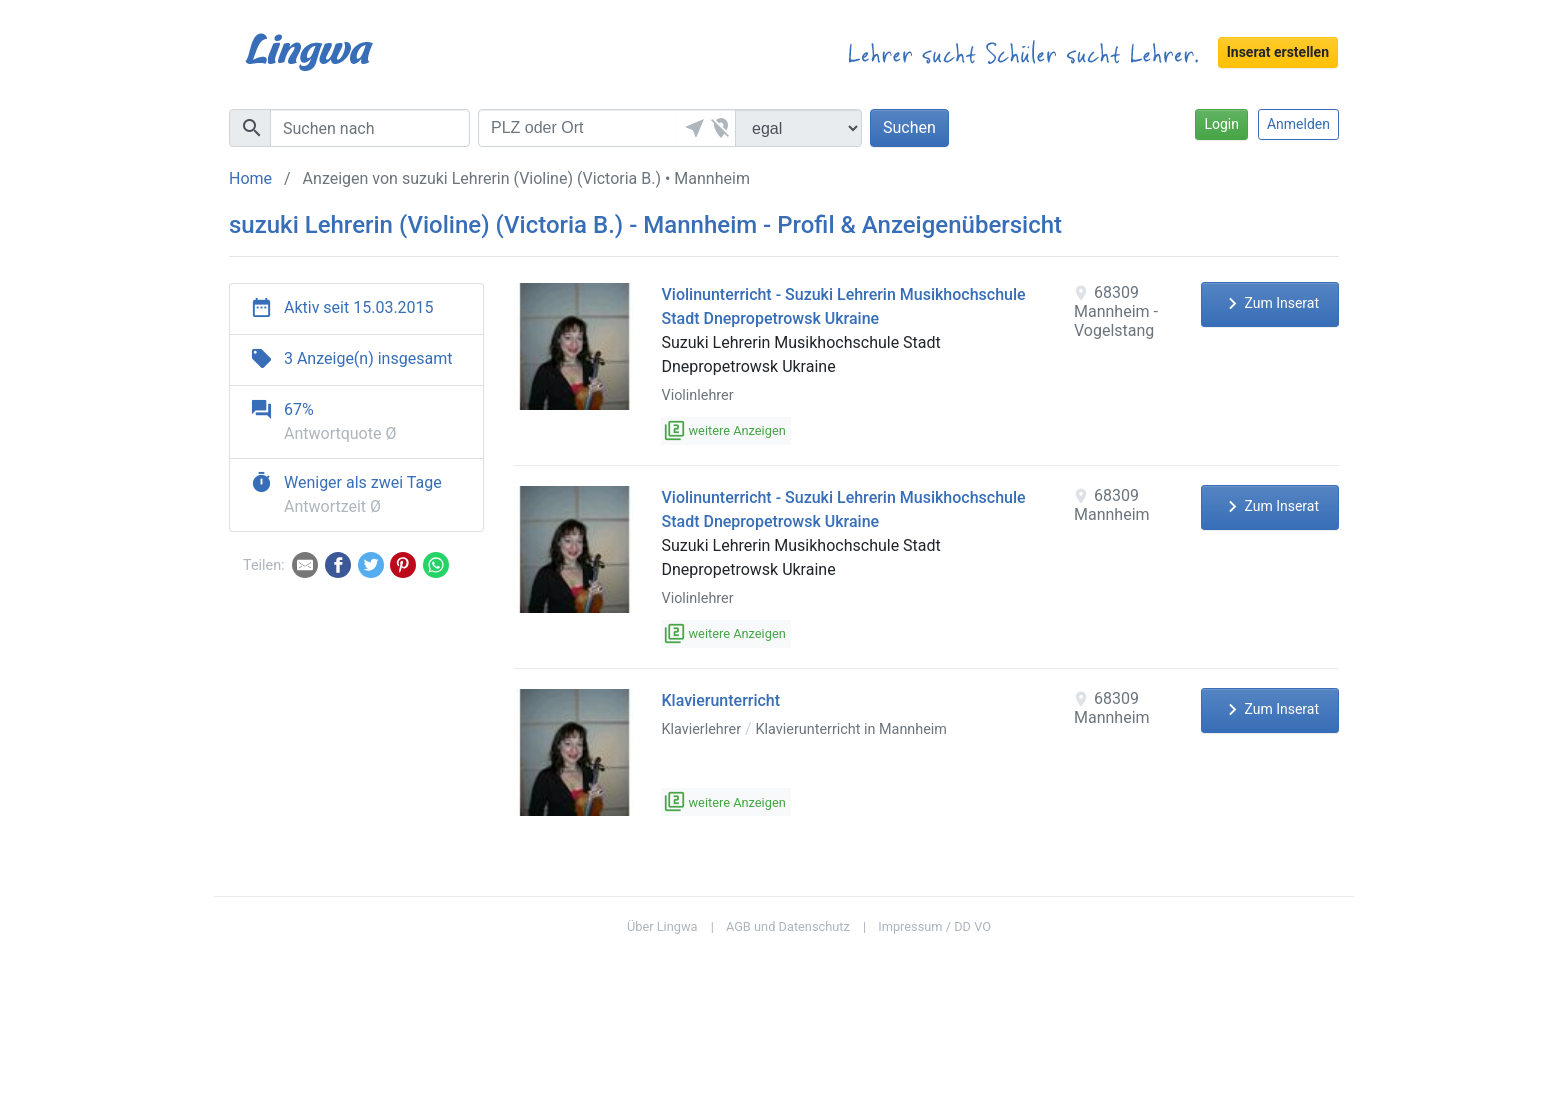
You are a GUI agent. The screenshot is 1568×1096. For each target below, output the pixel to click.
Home (250, 178)
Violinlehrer (697, 395)
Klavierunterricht (720, 700)
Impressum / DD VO (934, 926)
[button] (692, 128)
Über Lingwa (662, 926)
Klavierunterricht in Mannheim (851, 729)
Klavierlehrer (701, 729)
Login (1221, 124)
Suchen (909, 127)
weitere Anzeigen (725, 430)
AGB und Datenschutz (788, 926)
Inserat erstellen (1278, 52)
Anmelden (1298, 124)
